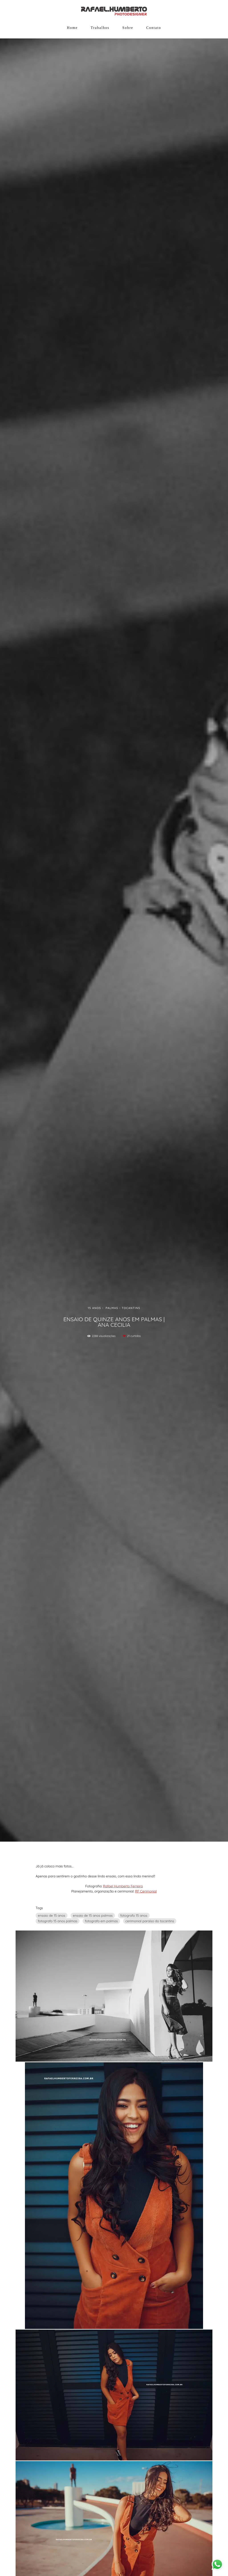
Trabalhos (100, 28)
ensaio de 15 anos (51, 1915)
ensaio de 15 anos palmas (93, 1915)
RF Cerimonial (146, 1891)
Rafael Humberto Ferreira (123, 1886)
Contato (153, 28)
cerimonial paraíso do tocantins (149, 1921)
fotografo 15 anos (133, 1915)
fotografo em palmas (101, 1921)
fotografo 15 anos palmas (57, 1921)
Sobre (127, 28)
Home (72, 28)
